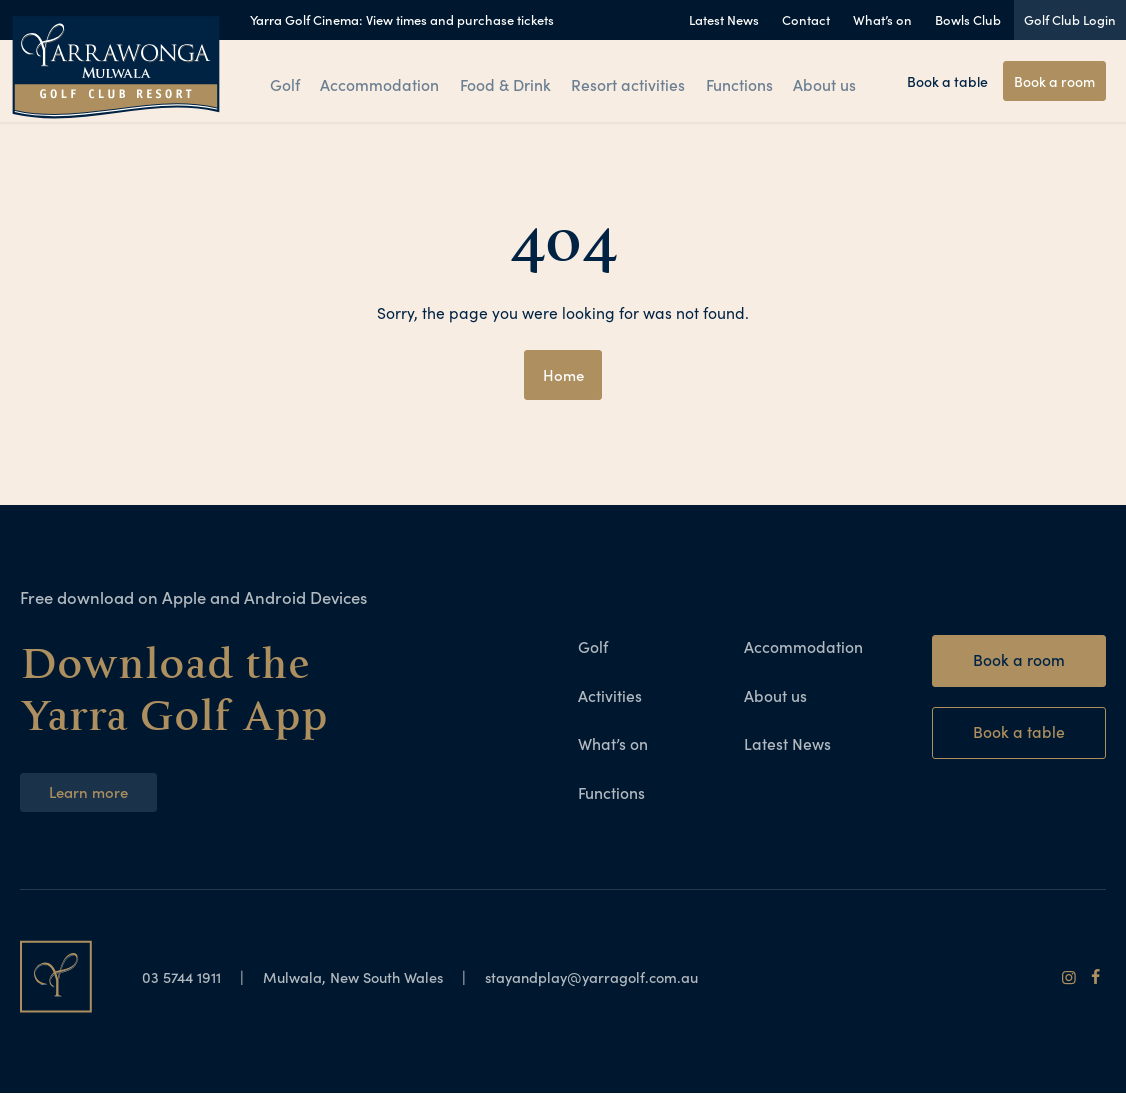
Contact (806, 19)
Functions (739, 82)
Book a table (947, 81)
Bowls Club (968, 19)
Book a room (1054, 81)
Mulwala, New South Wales (368, 978)
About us (829, 82)
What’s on (882, 19)
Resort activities (627, 82)
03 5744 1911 (187, 978)
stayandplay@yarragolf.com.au (624, 978)
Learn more (91, 792)
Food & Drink (505, 82)
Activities (610, 696)
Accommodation (380, 82)
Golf (282, 82)
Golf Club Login (1070, 19)
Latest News (724, 19)
